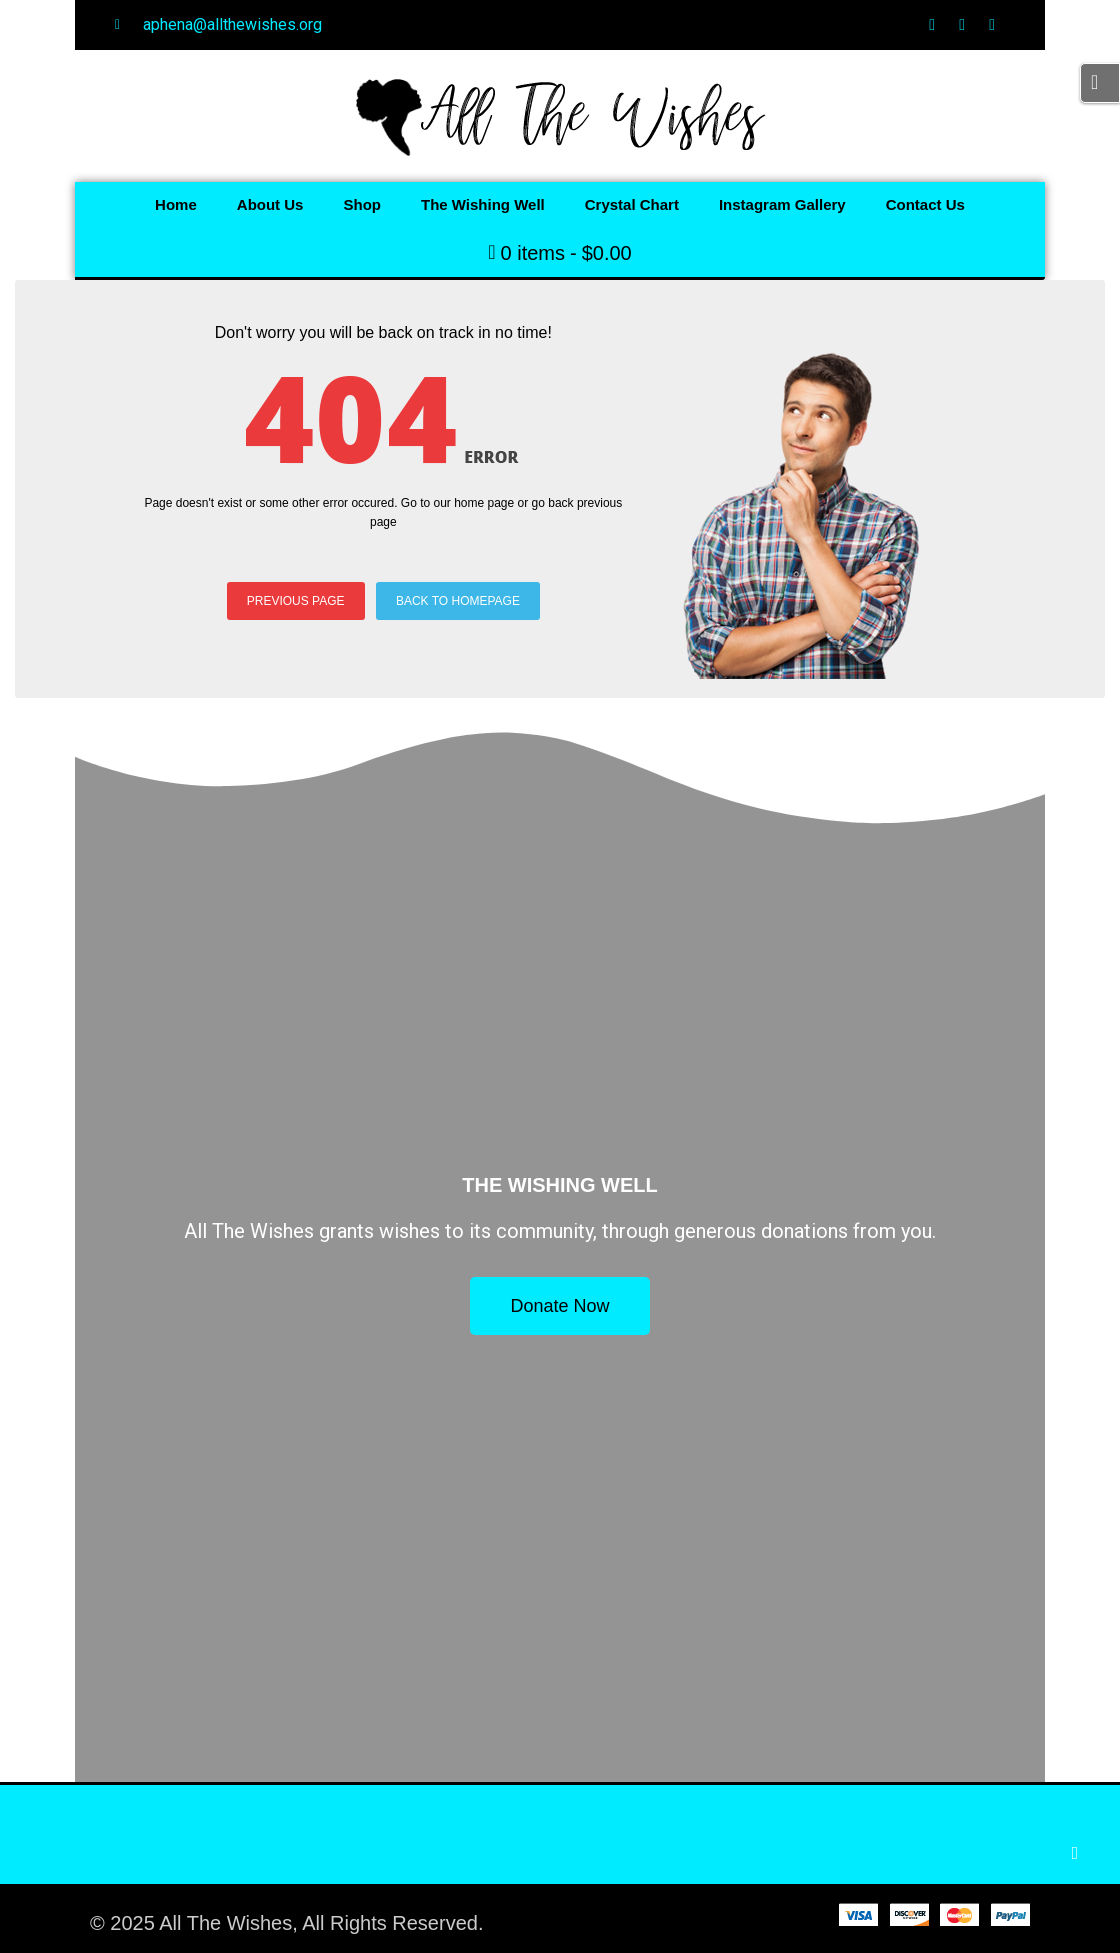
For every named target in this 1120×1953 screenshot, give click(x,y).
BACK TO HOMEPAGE (458, 601)
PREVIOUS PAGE (296, 601)
